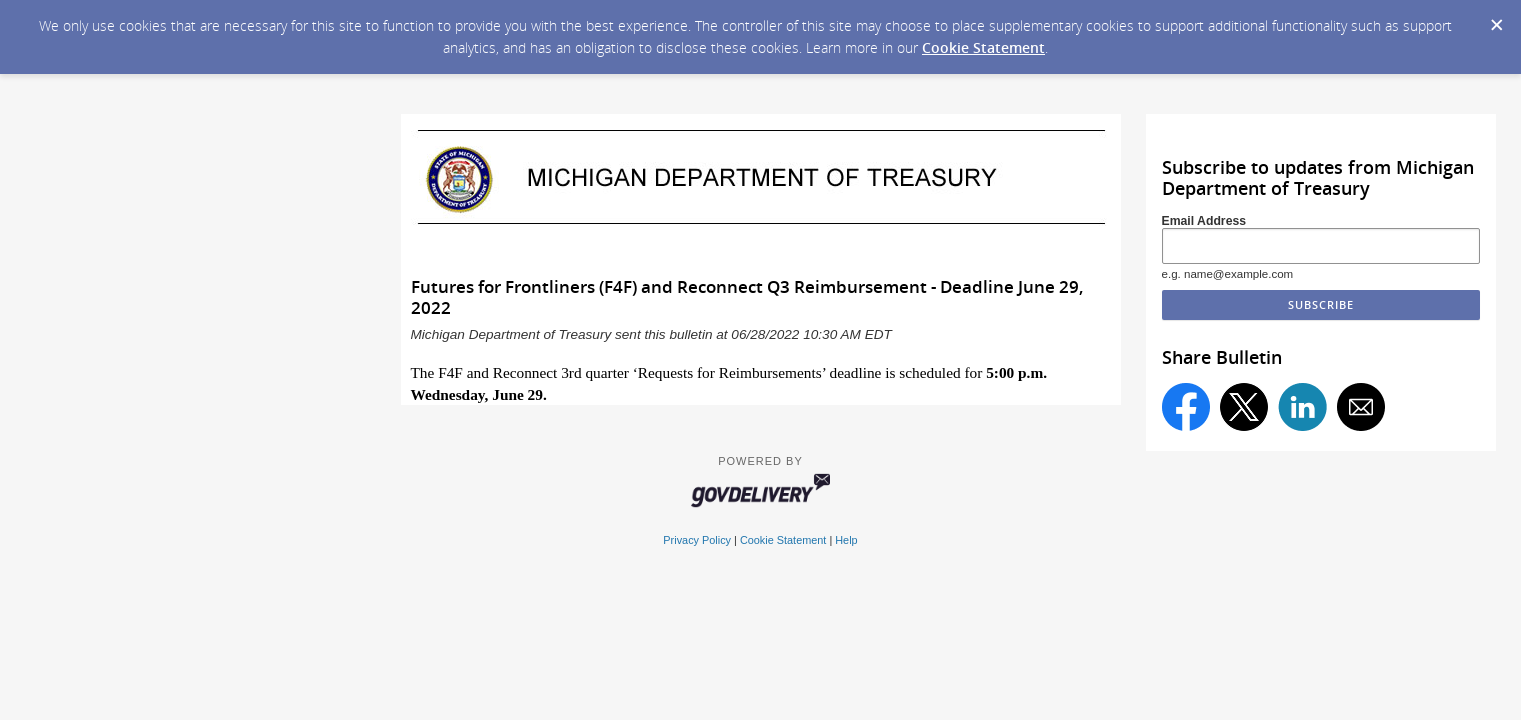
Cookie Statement (983, 47)
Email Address (1204, 221)
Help (846, 540)
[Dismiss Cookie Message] (1496, 19)
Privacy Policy (697, 540)
